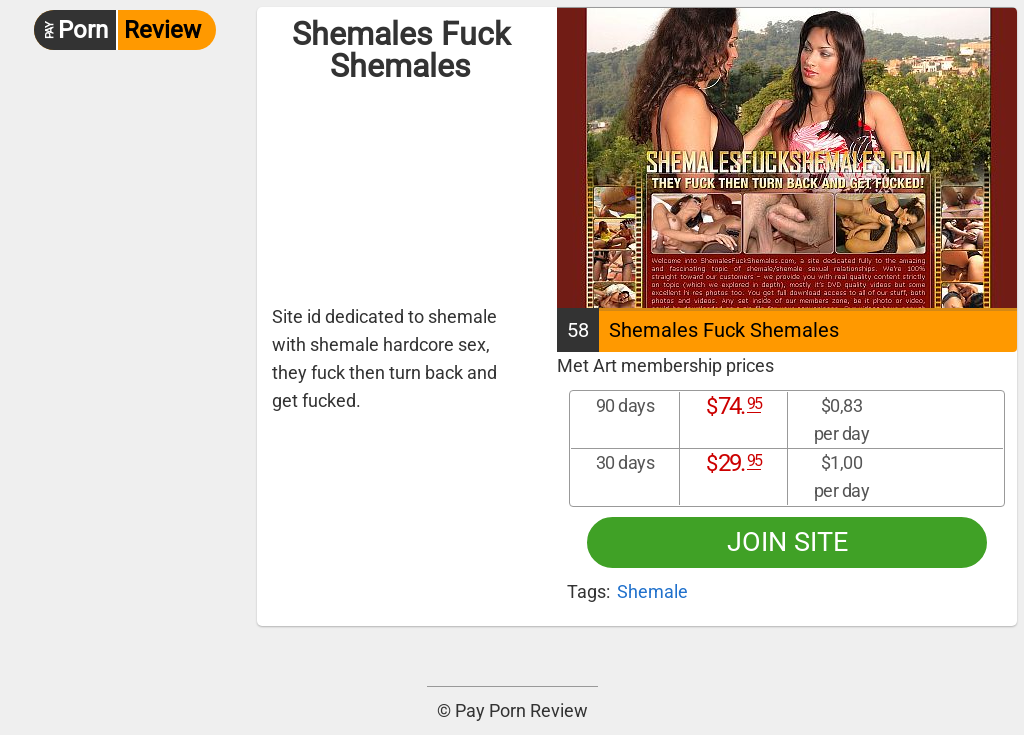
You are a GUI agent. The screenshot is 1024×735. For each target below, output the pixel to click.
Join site (787, 542)
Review (117, 30)
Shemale (652, 591)
